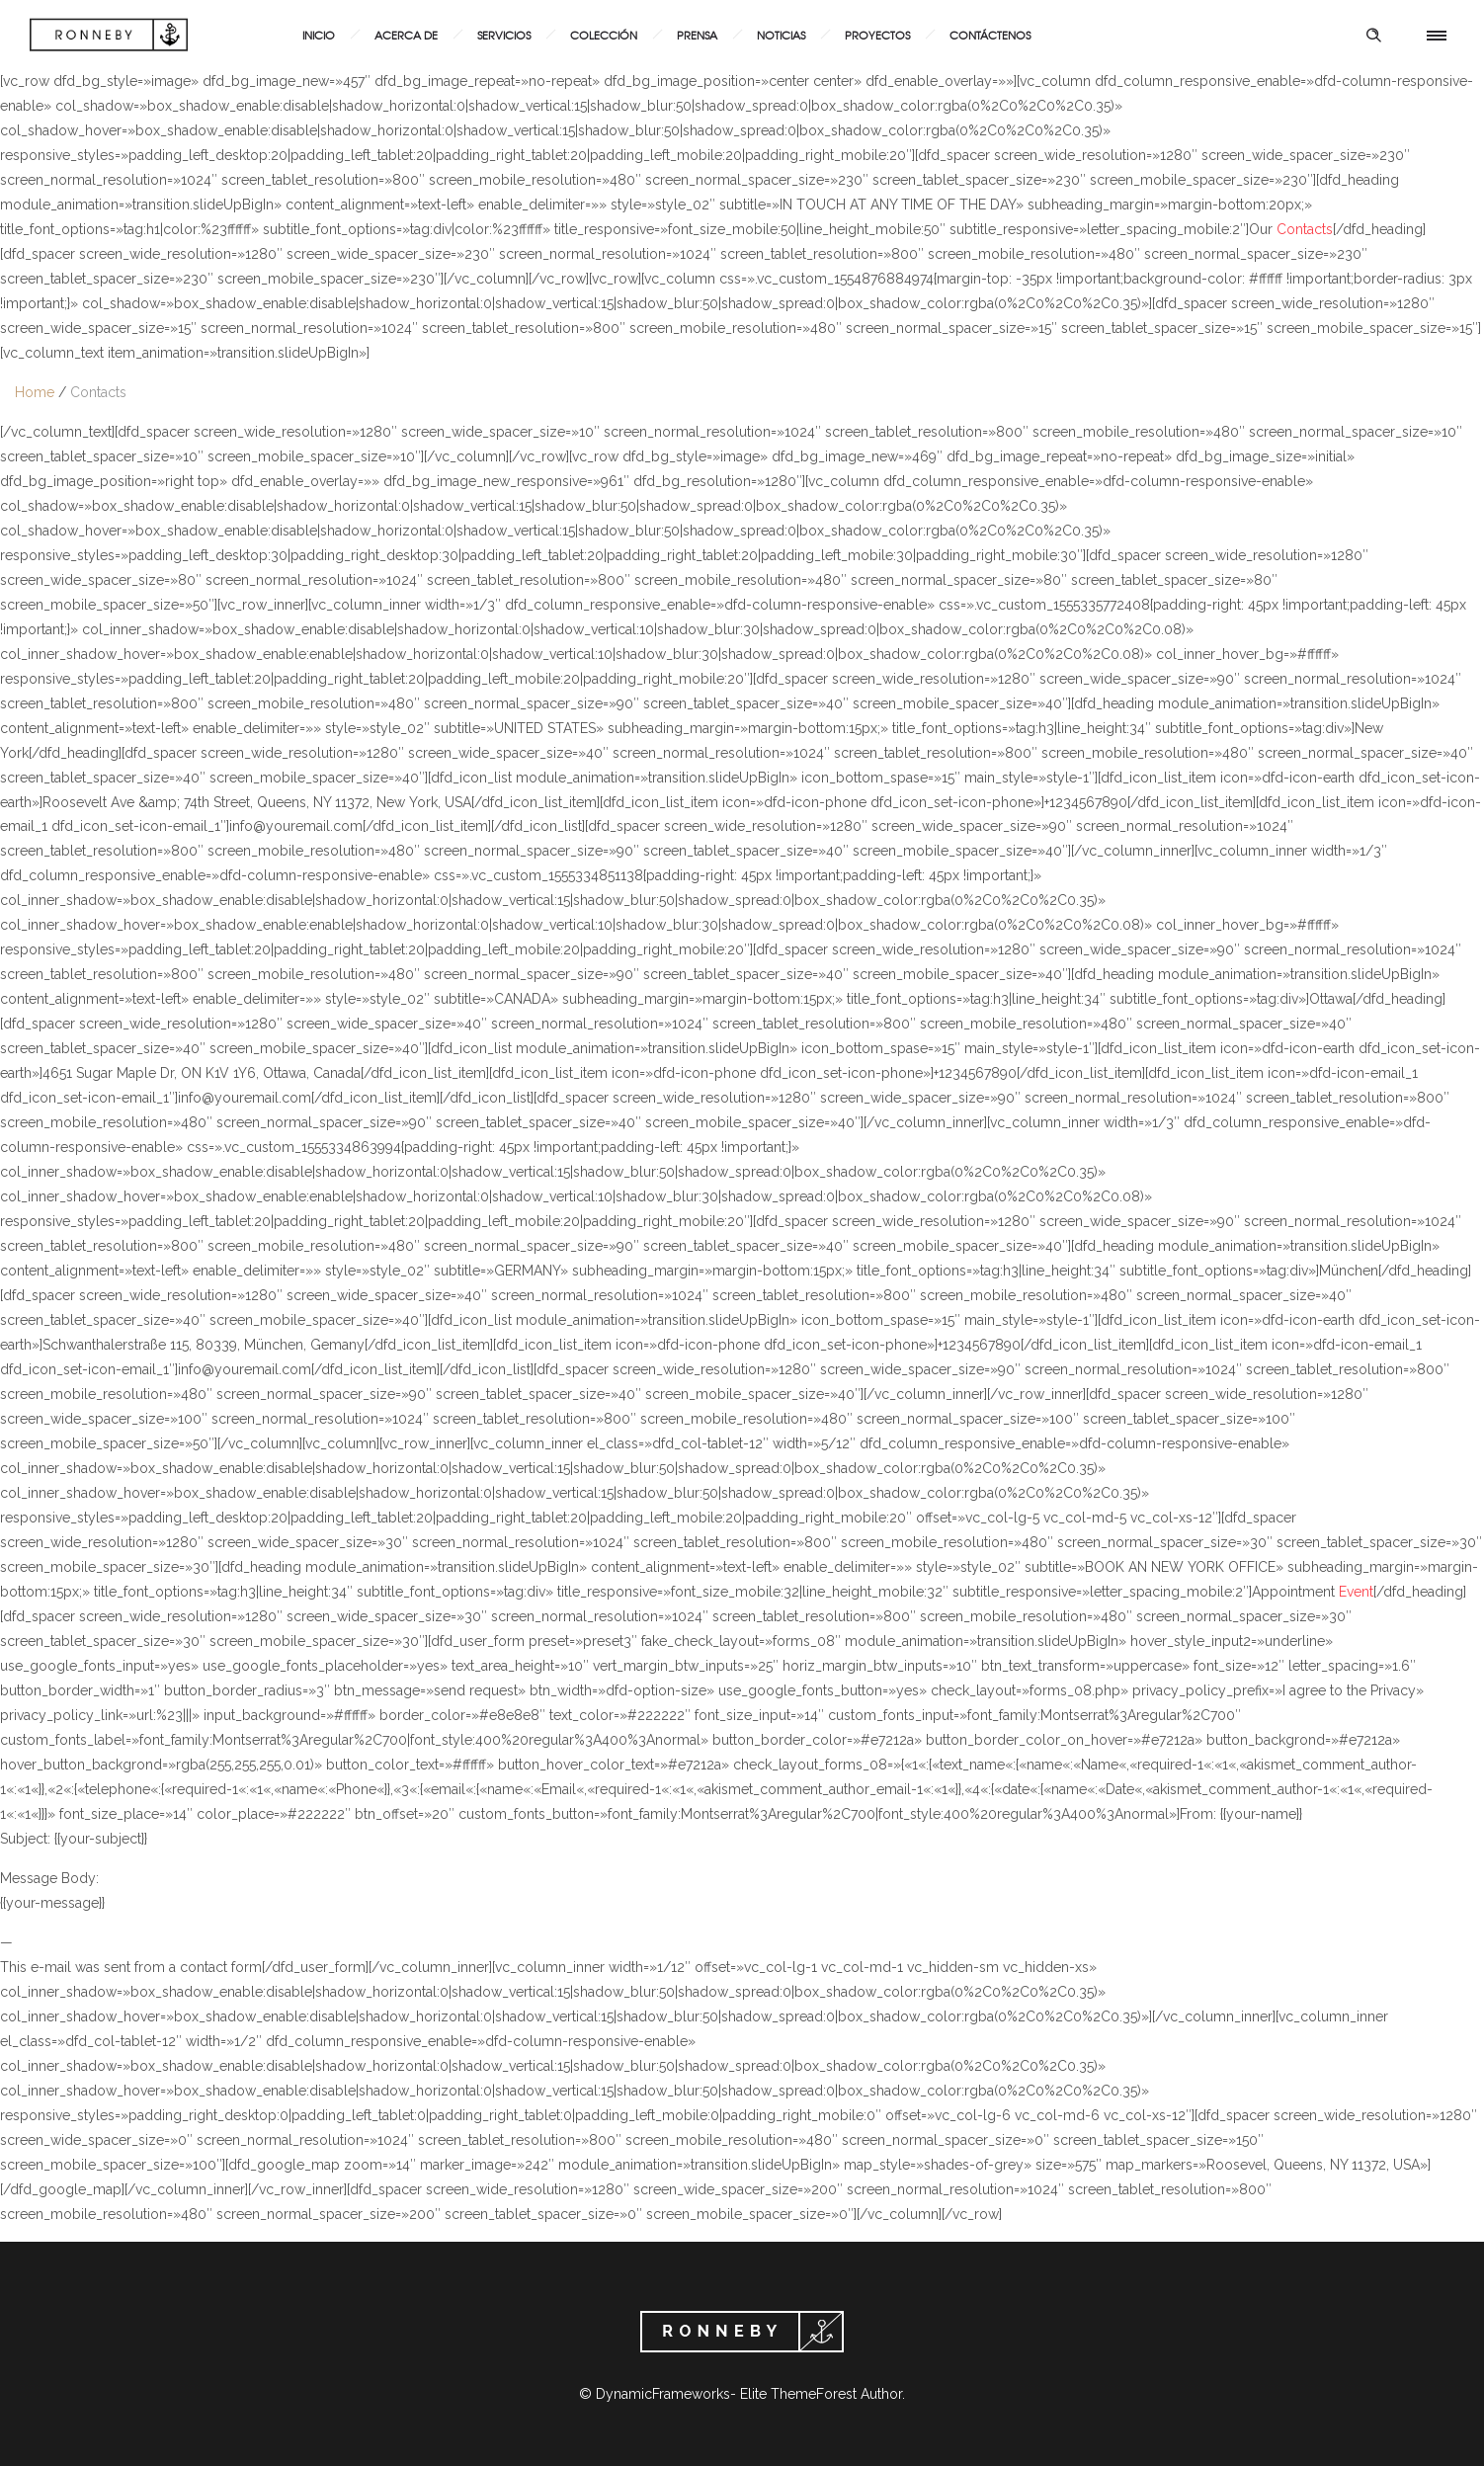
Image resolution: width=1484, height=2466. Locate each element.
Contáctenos (990, 34)
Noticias (781, 34)
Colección (603, 34)
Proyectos (877, 34)
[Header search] (1373, 35)
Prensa (697, 34)
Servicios (504, 34)
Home (34, 392)
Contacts (98, 392)
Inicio (318, 34)
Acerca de (406, 34)
